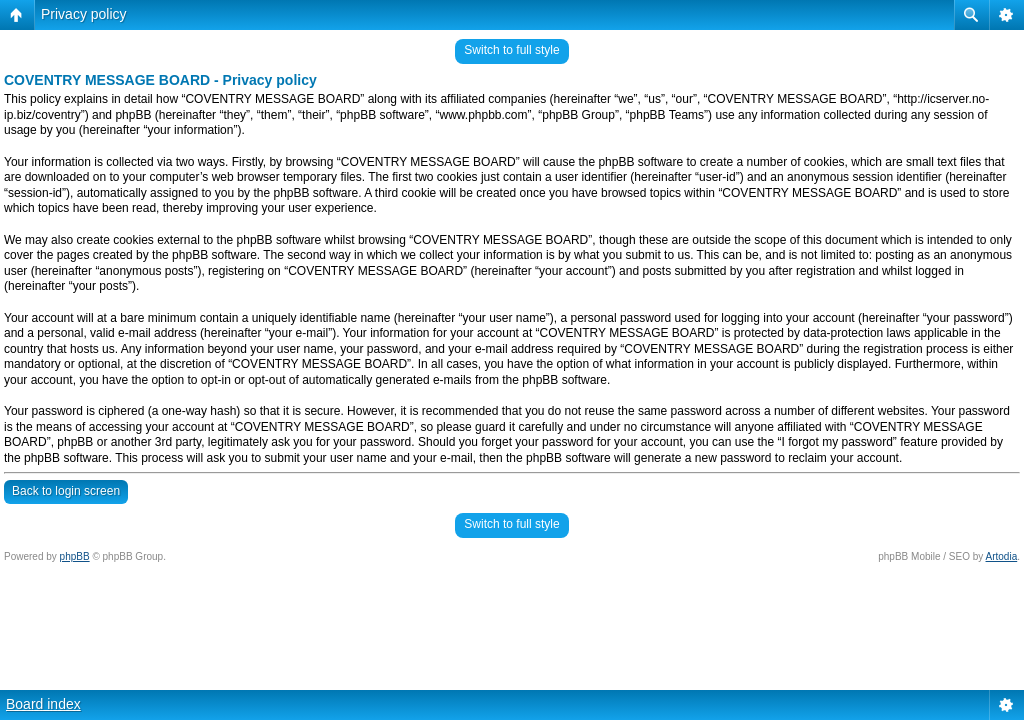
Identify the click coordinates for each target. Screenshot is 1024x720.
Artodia (1002, 556)
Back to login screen (66, 491)
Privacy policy (84, 14)
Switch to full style (511, 50)
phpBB (75, 556)
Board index (43, 704)
